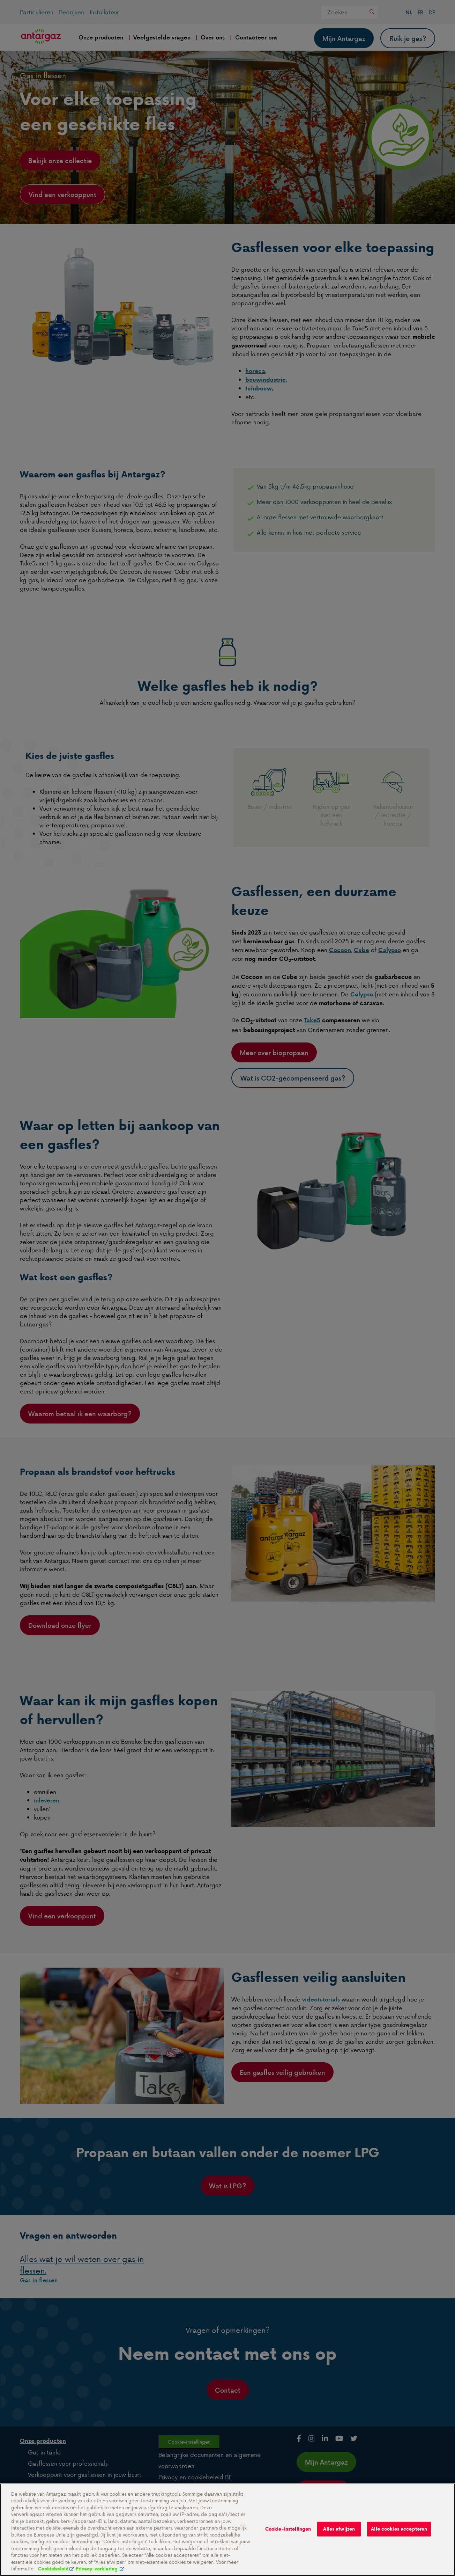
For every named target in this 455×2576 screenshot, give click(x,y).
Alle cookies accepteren (399, 2535)
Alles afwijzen (339, 2535)
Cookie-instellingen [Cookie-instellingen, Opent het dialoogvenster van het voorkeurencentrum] (288, 2535)
